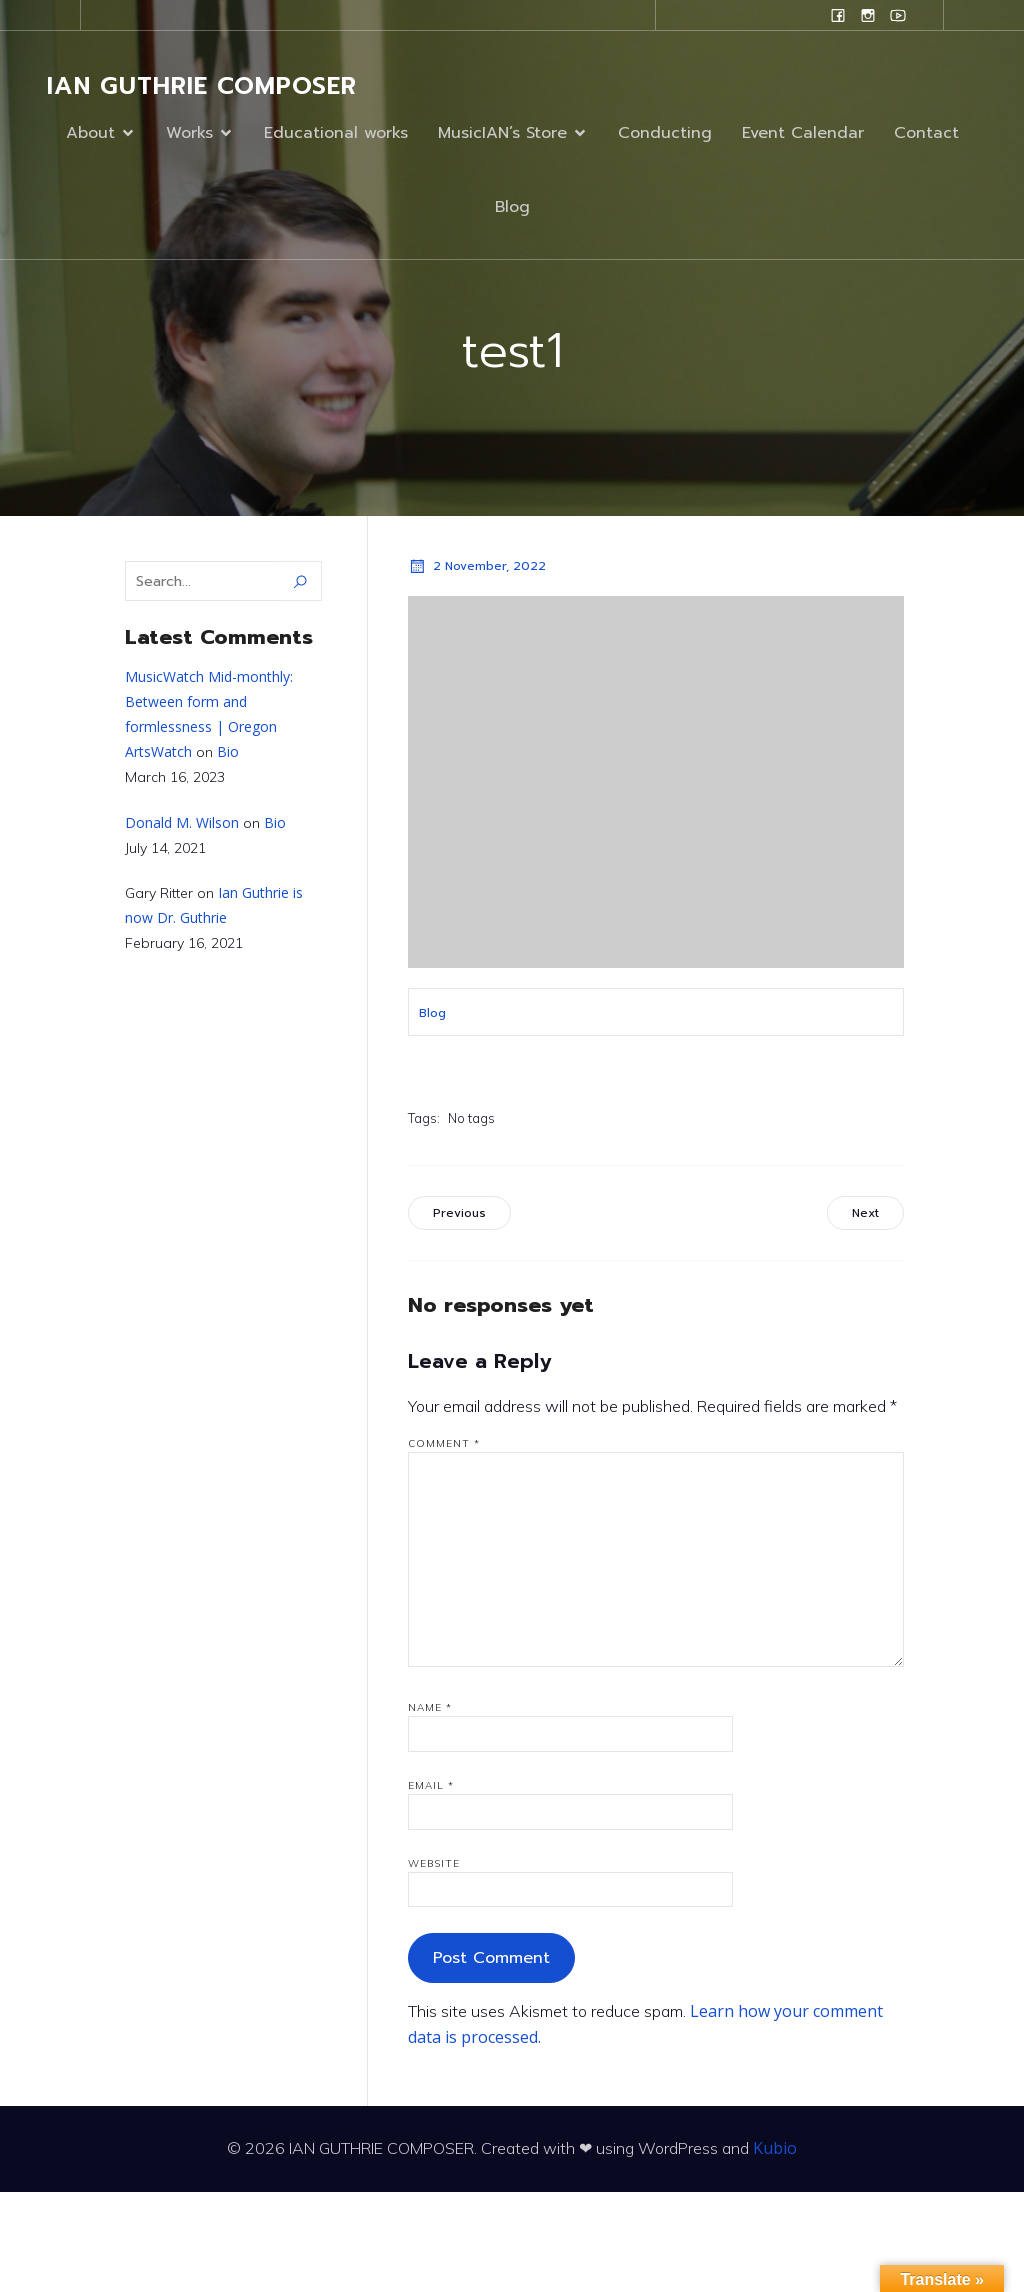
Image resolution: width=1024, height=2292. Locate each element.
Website (434, 1863)
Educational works (336, 133)
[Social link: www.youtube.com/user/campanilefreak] (898, 15)
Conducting (665, 133)
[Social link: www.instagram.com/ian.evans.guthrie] (868, 15)
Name (430, 1707)
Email (431, 1785)
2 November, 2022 (477, 566)
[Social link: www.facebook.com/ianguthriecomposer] (838, 15)
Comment (444, 1443)
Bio (228, 751)
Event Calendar (803, 133)
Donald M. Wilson (182, 822)
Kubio (775, 2148)
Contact (926, 133)
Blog (512, 207)
